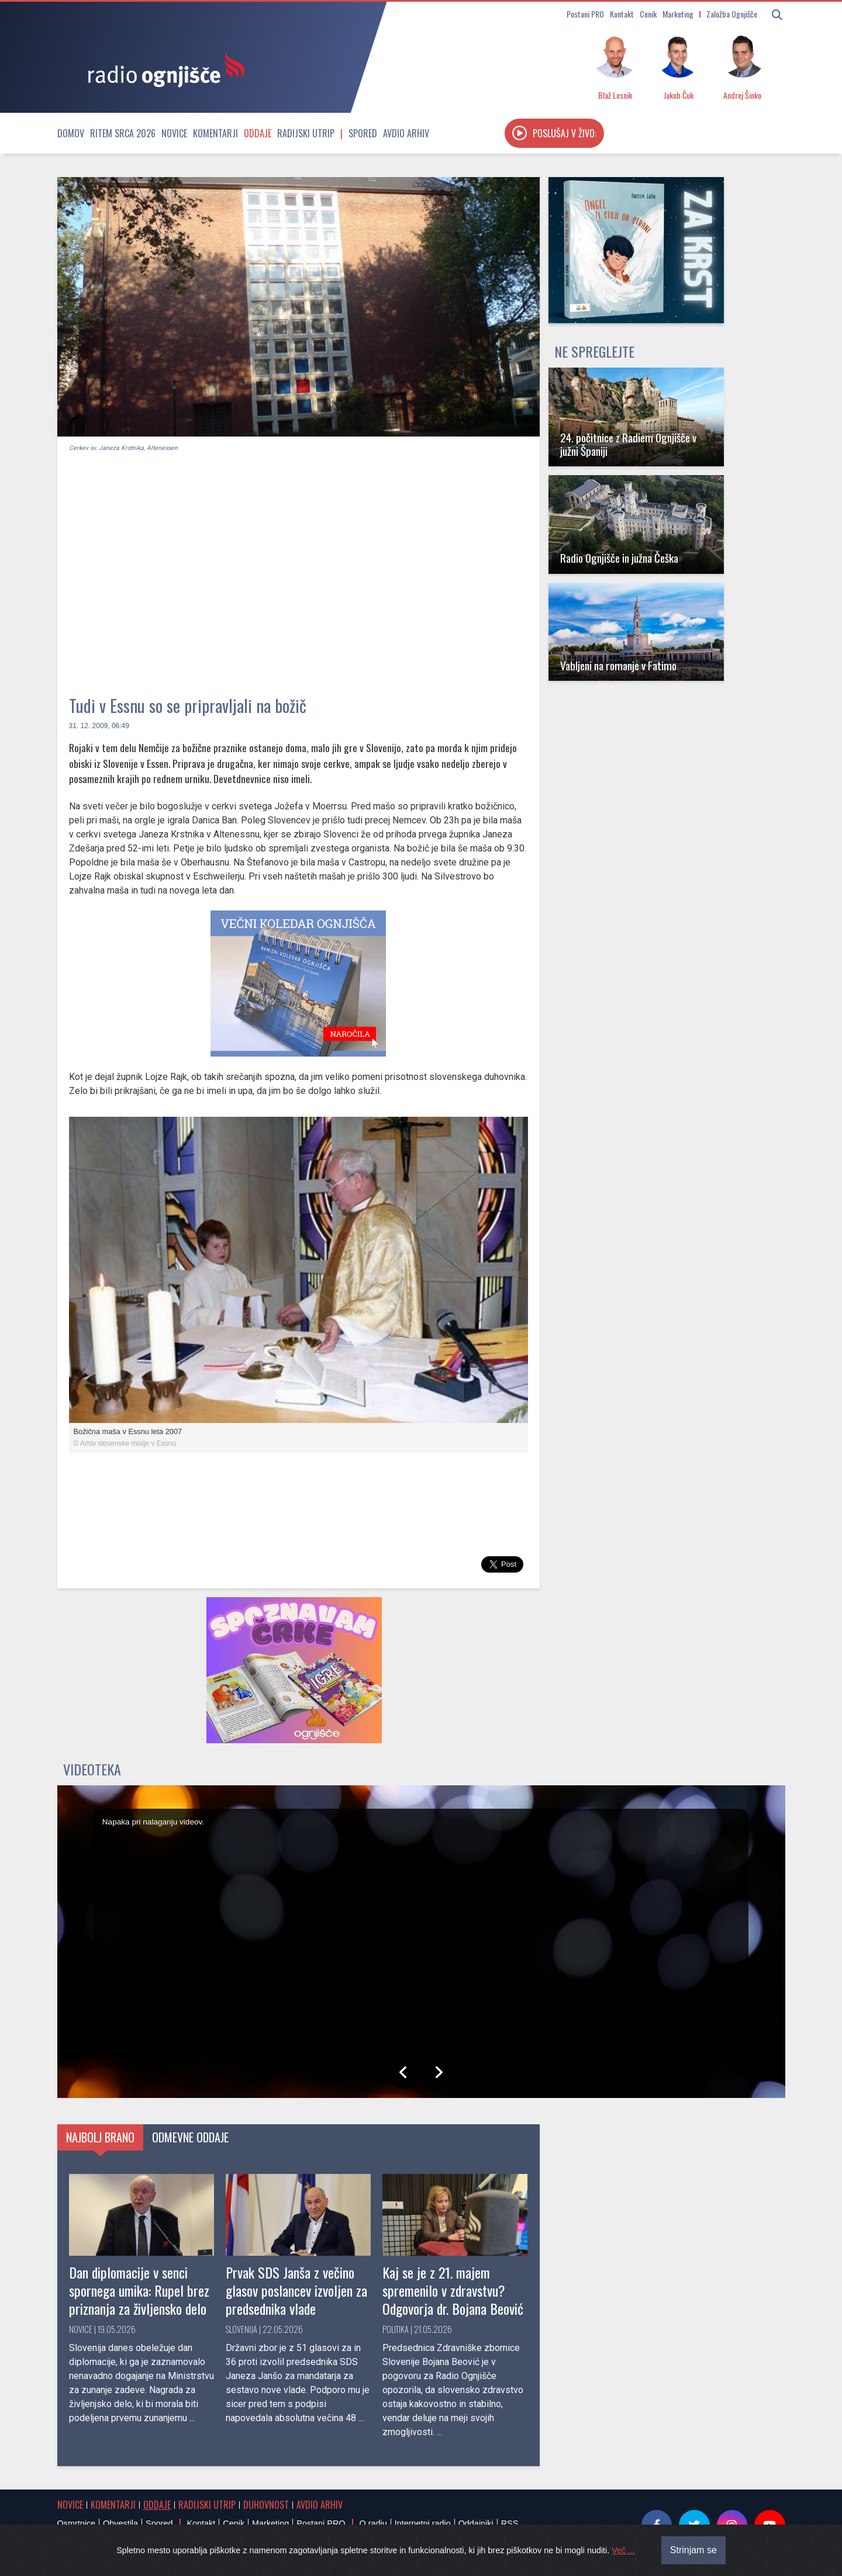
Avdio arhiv (406, 133)
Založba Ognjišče (731, 14)
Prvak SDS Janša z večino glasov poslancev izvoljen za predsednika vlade (296, 2290)
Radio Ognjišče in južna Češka (619, 557)
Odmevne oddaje (190, 2137)
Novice (174, 133)
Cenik (648, 14)
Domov (70, 133)
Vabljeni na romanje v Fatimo (618, 665)
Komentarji (215, 133)
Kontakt (622, 14)
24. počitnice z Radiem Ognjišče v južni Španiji (628, 444)
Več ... (623, 2563)
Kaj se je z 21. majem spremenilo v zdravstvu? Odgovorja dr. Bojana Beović (452, 2290)
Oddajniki (476, 2523)
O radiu (373, 2523)
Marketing (677, 14)
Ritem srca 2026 (123, 133)
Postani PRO (585, 14)
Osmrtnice (76, 2523)
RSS (510, 2523)
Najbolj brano (100, 2137)
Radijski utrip (305, 133)
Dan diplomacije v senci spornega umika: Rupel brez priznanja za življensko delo (139, 2290)
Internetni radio (423, 2523)
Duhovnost (266, 2505)
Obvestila (120, 2523)
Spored (362, 133)
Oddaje (257, 133)
